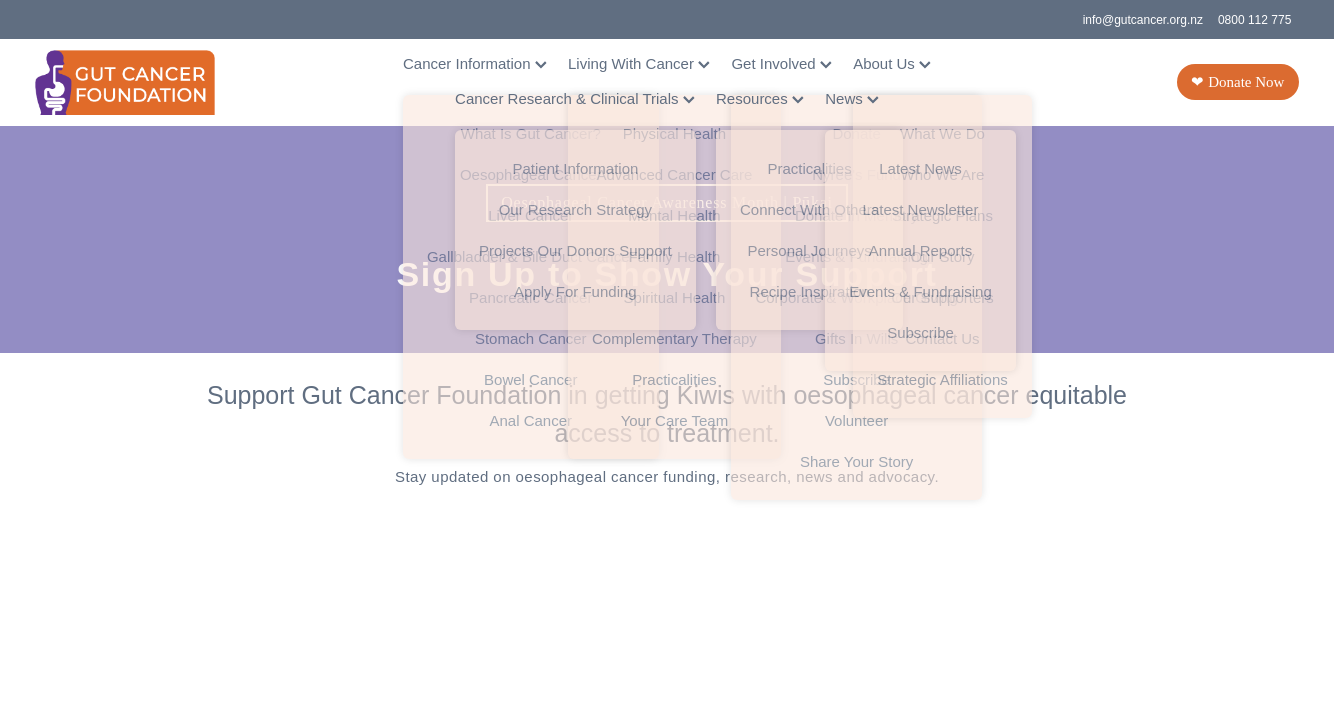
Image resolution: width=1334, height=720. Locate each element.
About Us (892, 63)
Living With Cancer (639, 63)
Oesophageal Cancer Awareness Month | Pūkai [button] (667, 202)
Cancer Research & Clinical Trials (575, 98)
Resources (760, 98)
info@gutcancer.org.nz (1143, 20)
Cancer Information (475, 63)
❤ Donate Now (1237, 82)
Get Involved (781, 63)
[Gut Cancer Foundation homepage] (161, 82)
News (852, 98)
